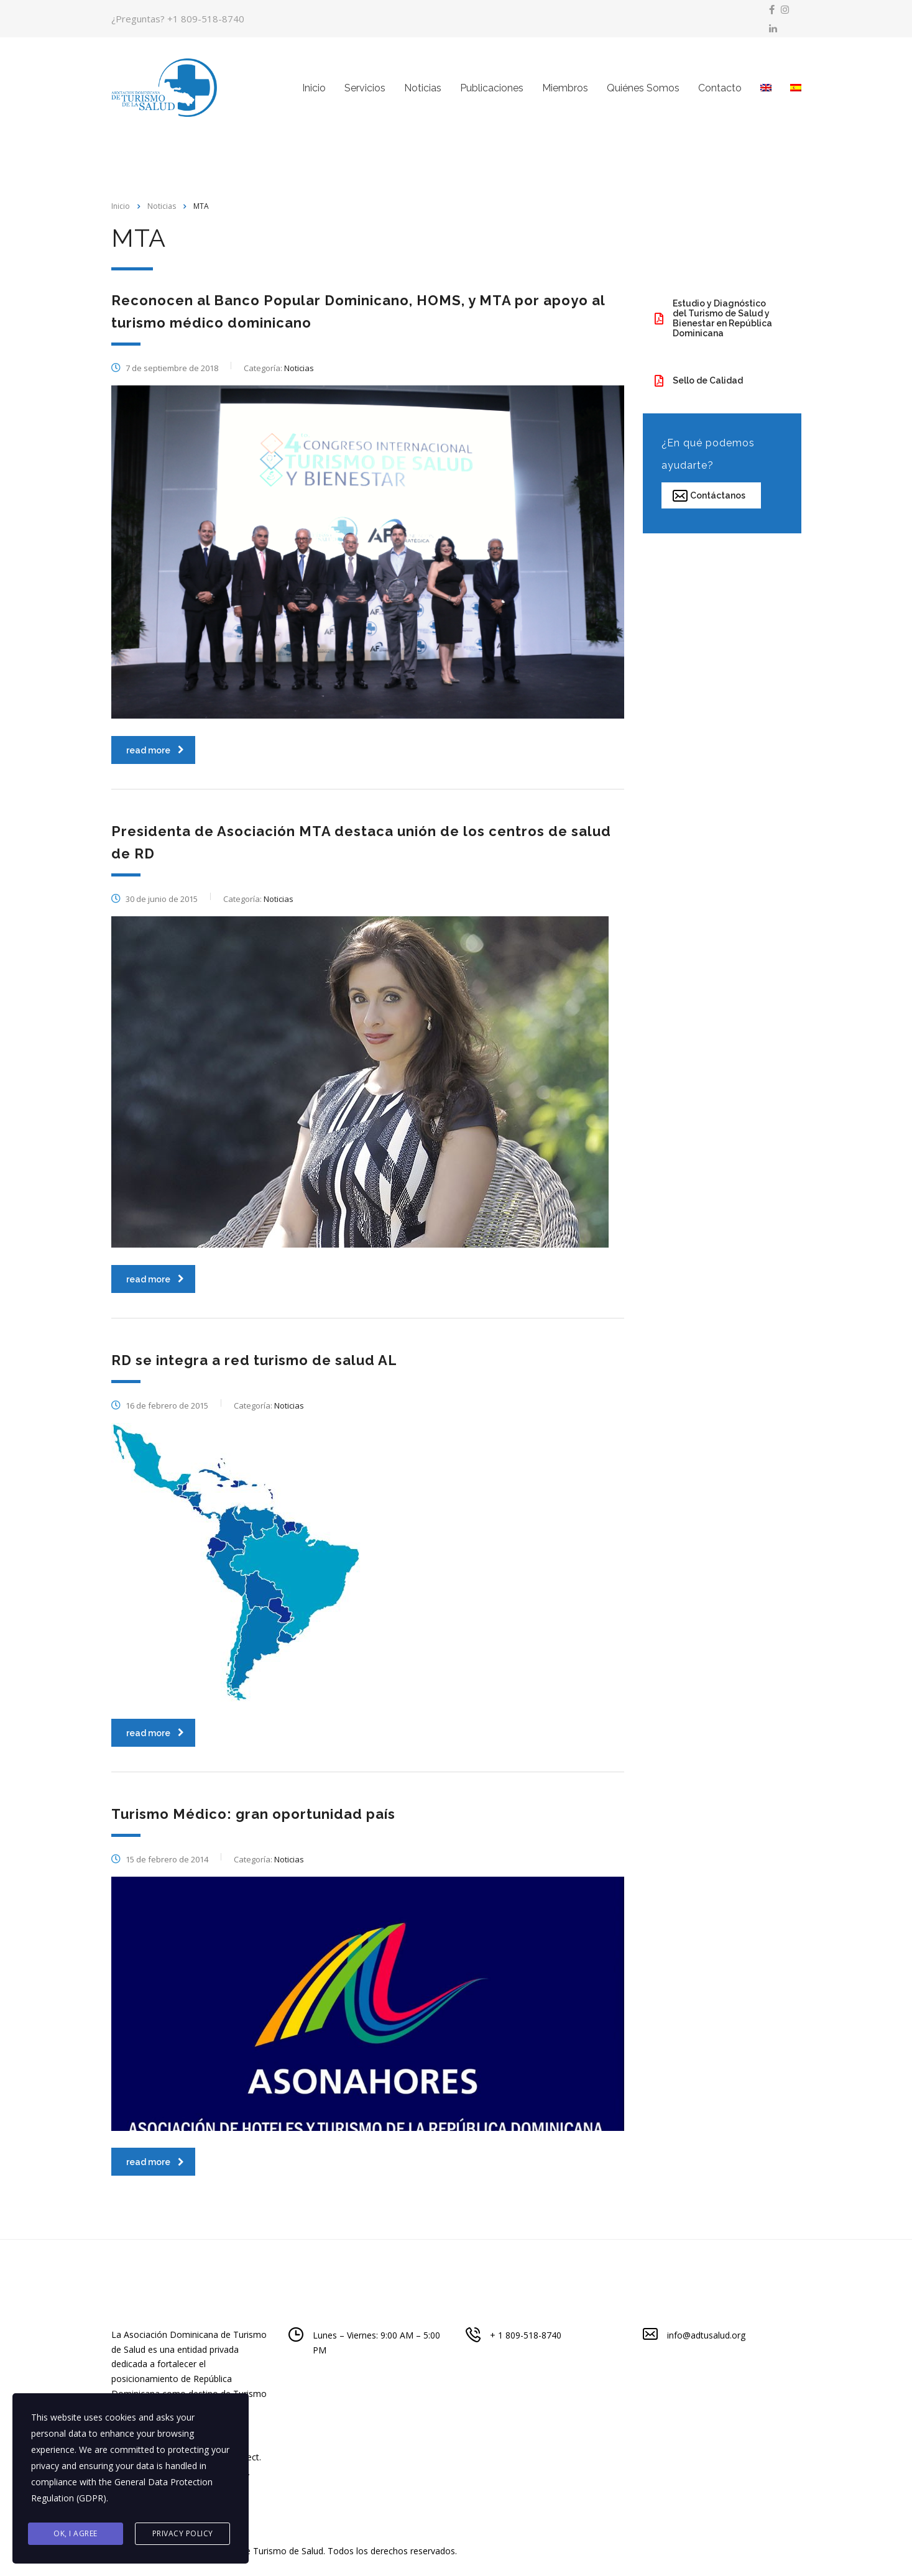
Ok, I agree (75, 2533)
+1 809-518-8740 (205, 18)
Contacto (720, 88)
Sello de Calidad (699, 381)
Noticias (422, 88)
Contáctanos (709, 496)
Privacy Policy (182, 2533)
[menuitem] (766, 88)
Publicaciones (491, 88)
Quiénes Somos (643, 88)
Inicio (314, 88)
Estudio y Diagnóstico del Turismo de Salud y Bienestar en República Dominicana (713, 319)
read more (155, 751)
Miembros (565, 88)
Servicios (364, 88)
